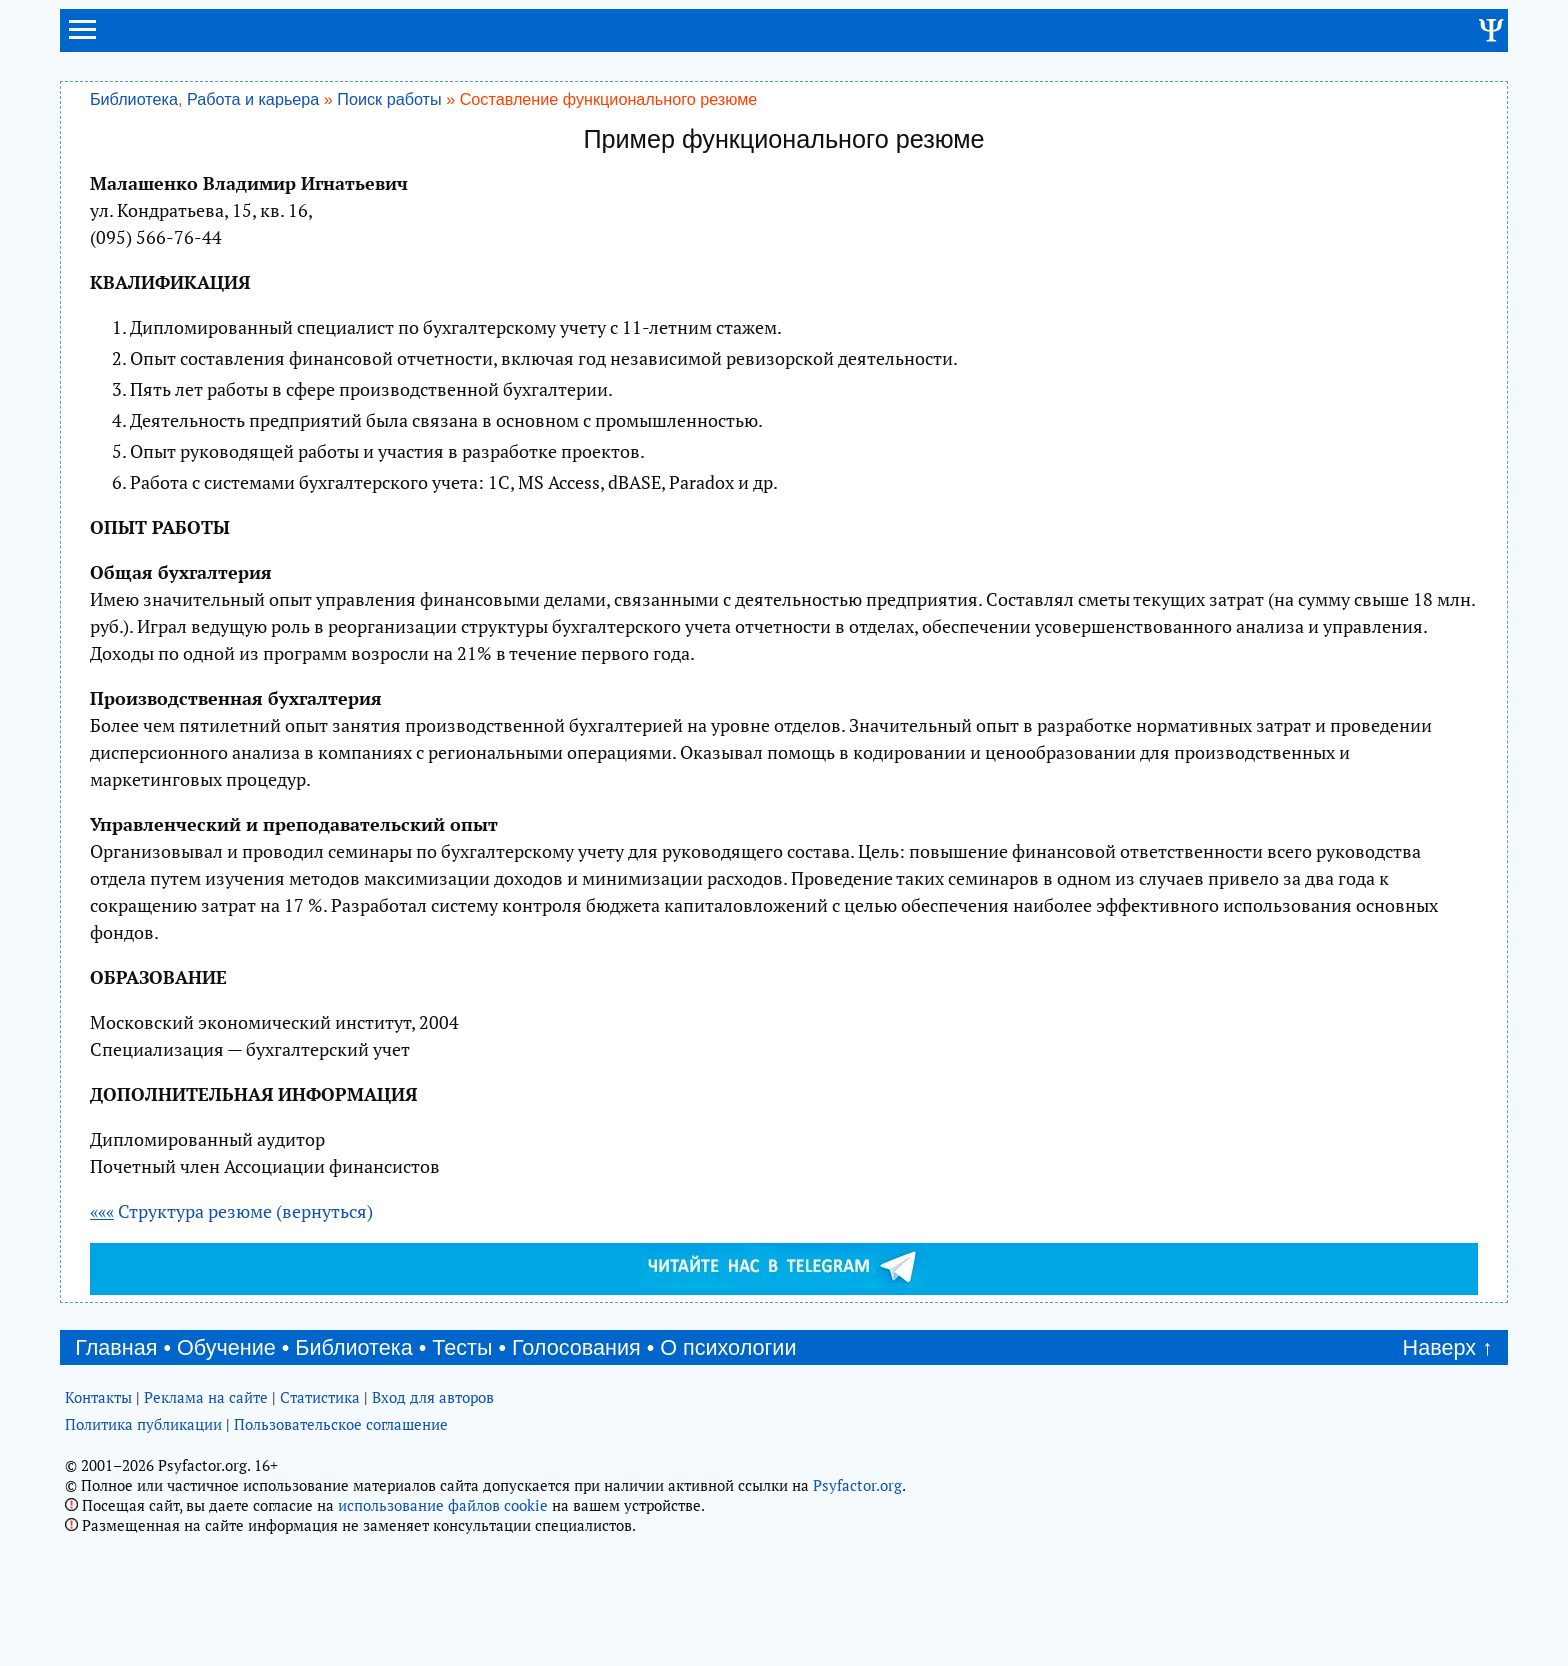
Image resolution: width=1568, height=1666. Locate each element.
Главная (116, 1347)
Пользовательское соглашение (341, 1424)
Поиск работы (389, 99)
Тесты (462, 1347)
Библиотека (134, 99)
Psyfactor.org (857, 1485)
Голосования (576, 1347)
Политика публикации (143, 1424)
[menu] (82, 38)
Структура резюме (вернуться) (231, 1211)
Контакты (98, 1397)
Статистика (320, 1397)
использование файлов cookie (443, 1505)
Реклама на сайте (206, 1397)
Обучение (226, 1347)
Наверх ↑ (1448, 1347)
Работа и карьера (253, 99)
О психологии (728, 1347)
